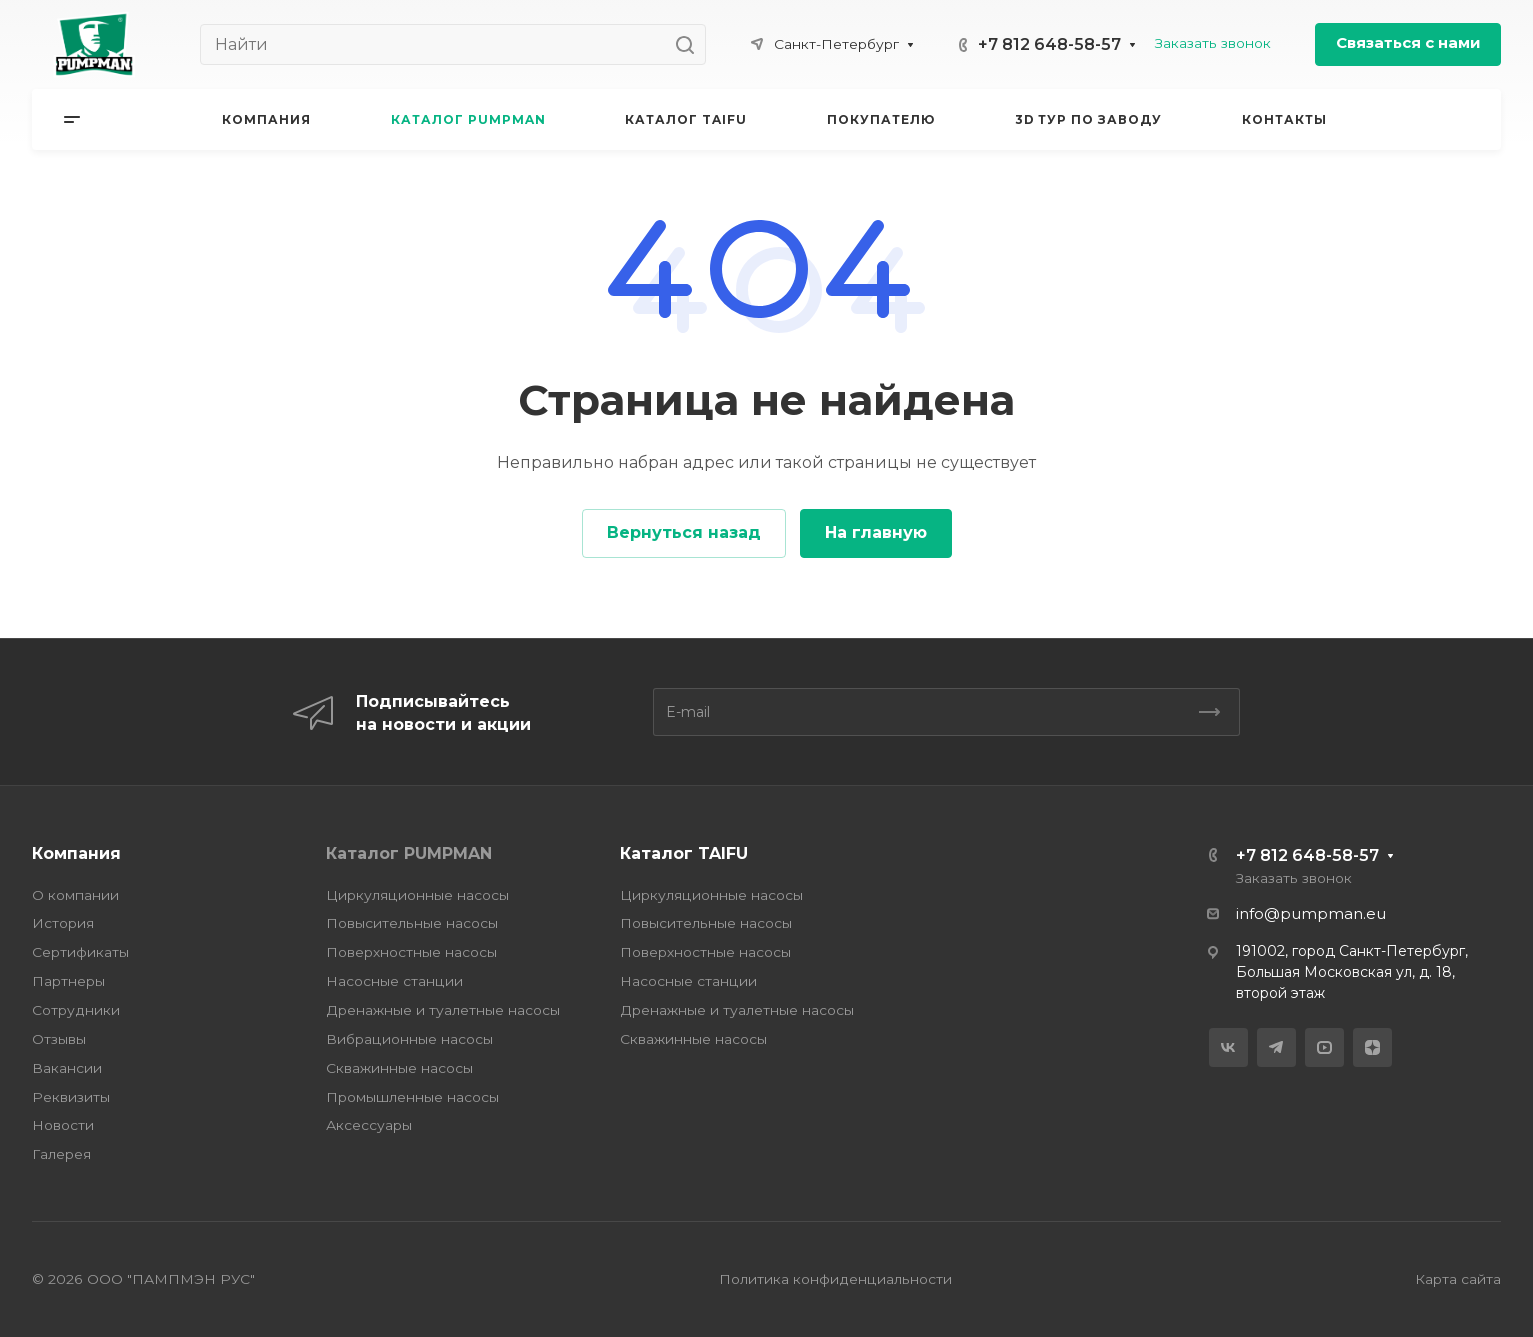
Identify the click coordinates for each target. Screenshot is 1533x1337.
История (63, 923)
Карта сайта (1458, 1279)
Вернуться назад (684, 532)
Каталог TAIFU (684, 853)
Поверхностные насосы (411, 952)
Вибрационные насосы (409, 1039)
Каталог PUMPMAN (409, 853)
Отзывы (59, 1039)
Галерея (61, 1154)
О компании (75, 895)
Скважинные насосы (399, 1068)
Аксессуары (369, 1125)
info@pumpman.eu (1311, 914)
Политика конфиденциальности (835, 1279)
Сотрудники (76, 1010)
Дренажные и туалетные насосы (443, 1010)
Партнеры (68, 981)
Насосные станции (394, 981)
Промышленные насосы (412, 1097)
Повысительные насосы (412, 923)
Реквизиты (71, 1097)
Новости (63, 1125)
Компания (76, 853)
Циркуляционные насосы (417, 895)
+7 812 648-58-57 (1049, 44)
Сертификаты (80, 952)
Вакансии (67, 1068)
